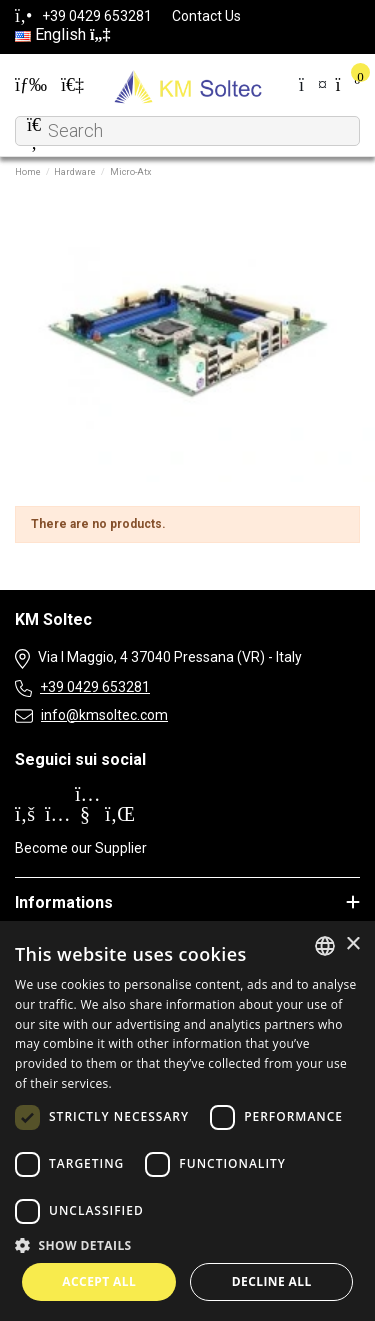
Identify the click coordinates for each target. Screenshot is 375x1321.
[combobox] (325, 946)
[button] (187, 1245)
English (62, 34)
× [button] (352, 944)
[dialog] (187, 1121)
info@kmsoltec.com (104, 715)
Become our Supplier (81, 848)
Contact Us (206, 16)
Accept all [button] (99, 1281)
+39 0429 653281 (95, 687)
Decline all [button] (272, 1281)
